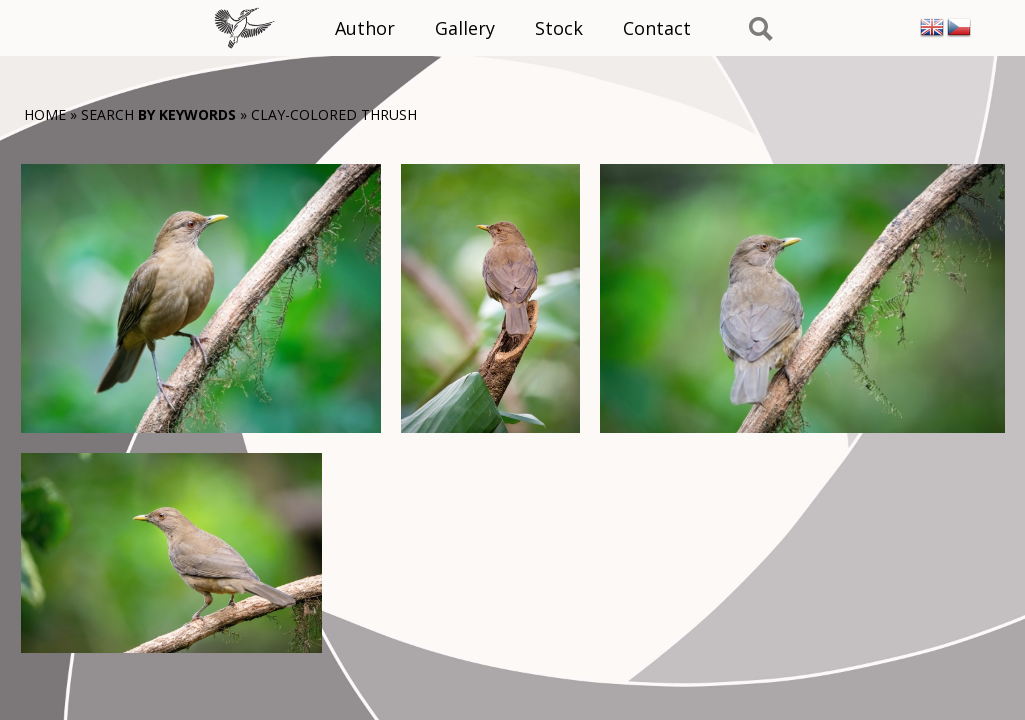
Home (45, 114)
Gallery (465, 28)
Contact (657, 28)
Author (365, 28)
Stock (559, 28)
